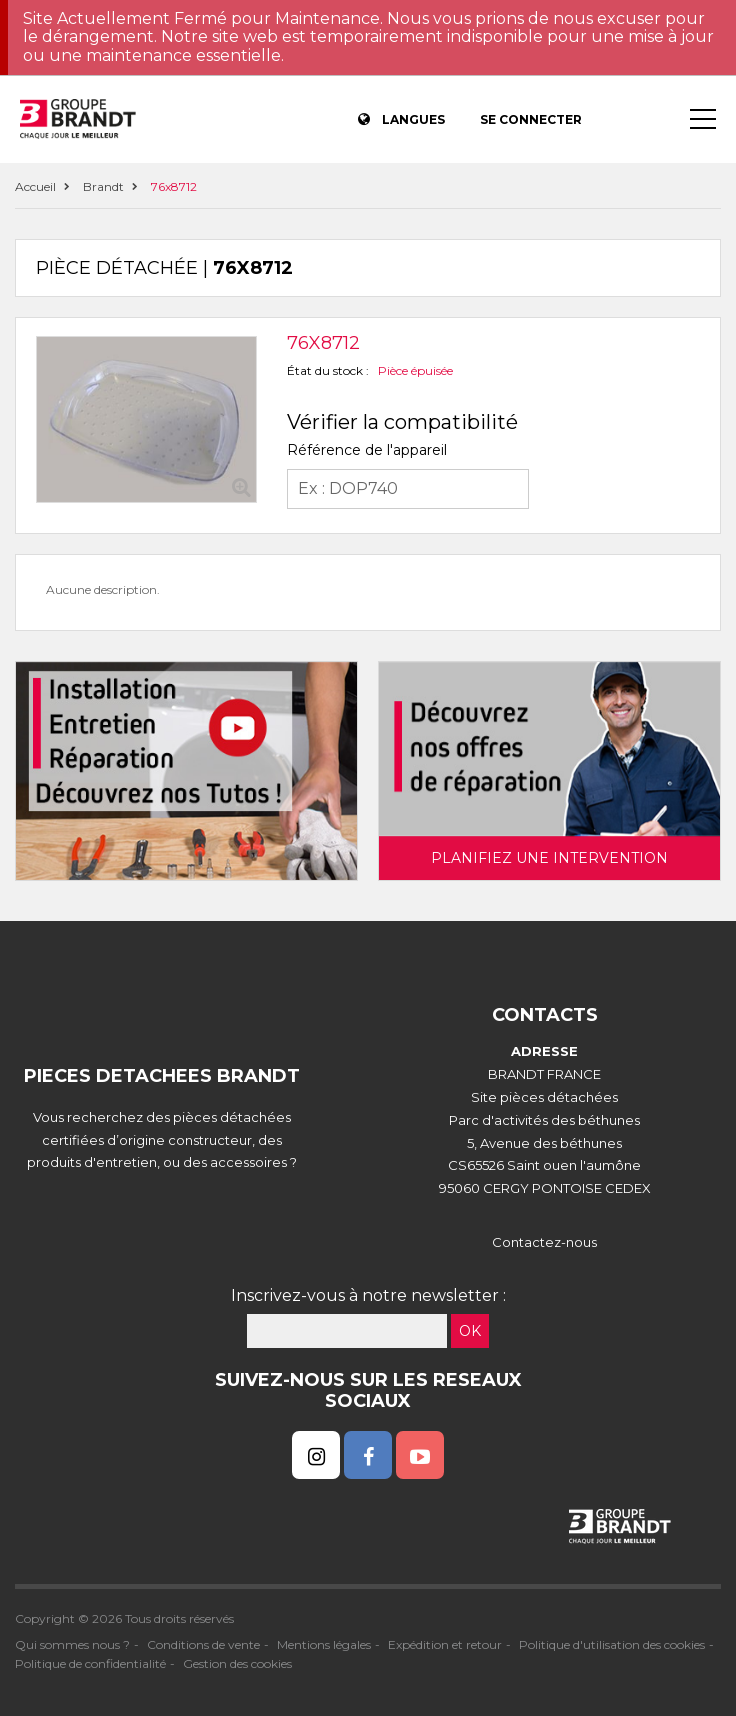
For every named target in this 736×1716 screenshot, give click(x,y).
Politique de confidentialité (90, 1663)
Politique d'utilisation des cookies (612, 1644)
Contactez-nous (544, 1242)
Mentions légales (324, 1644)
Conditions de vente (203, 1644)
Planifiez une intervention (549, 858)
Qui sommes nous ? (72, 1644)
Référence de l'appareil (367, 450)
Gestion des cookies (237, 1663)
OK (470, 1331)
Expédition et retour (445, 1644)
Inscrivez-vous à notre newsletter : (368, 1295)
